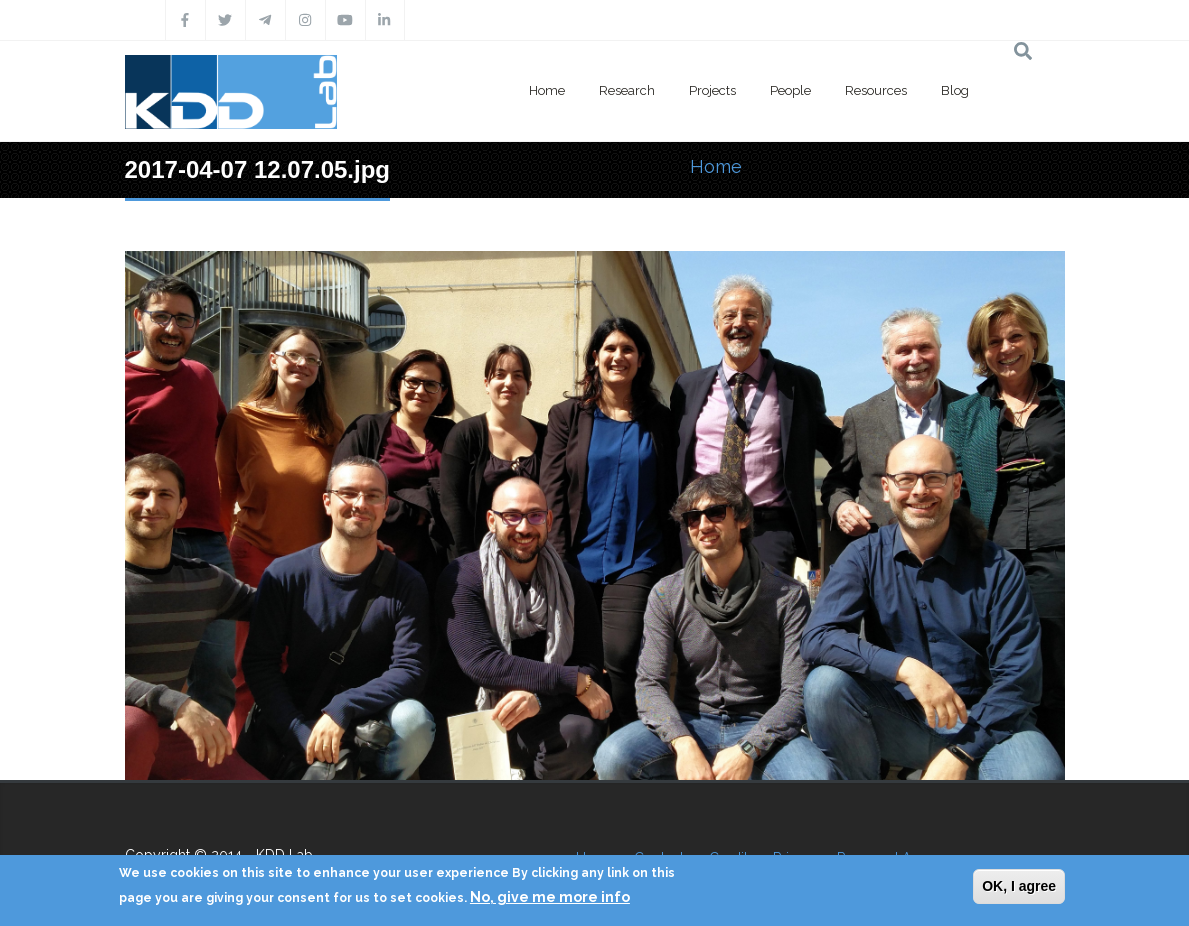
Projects (712, 90)
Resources (876, 90)
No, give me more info (550, 897)
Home (547, 90)
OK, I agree (1019, 886)
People (790, 90)
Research (627, 90)
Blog (955, 90)
